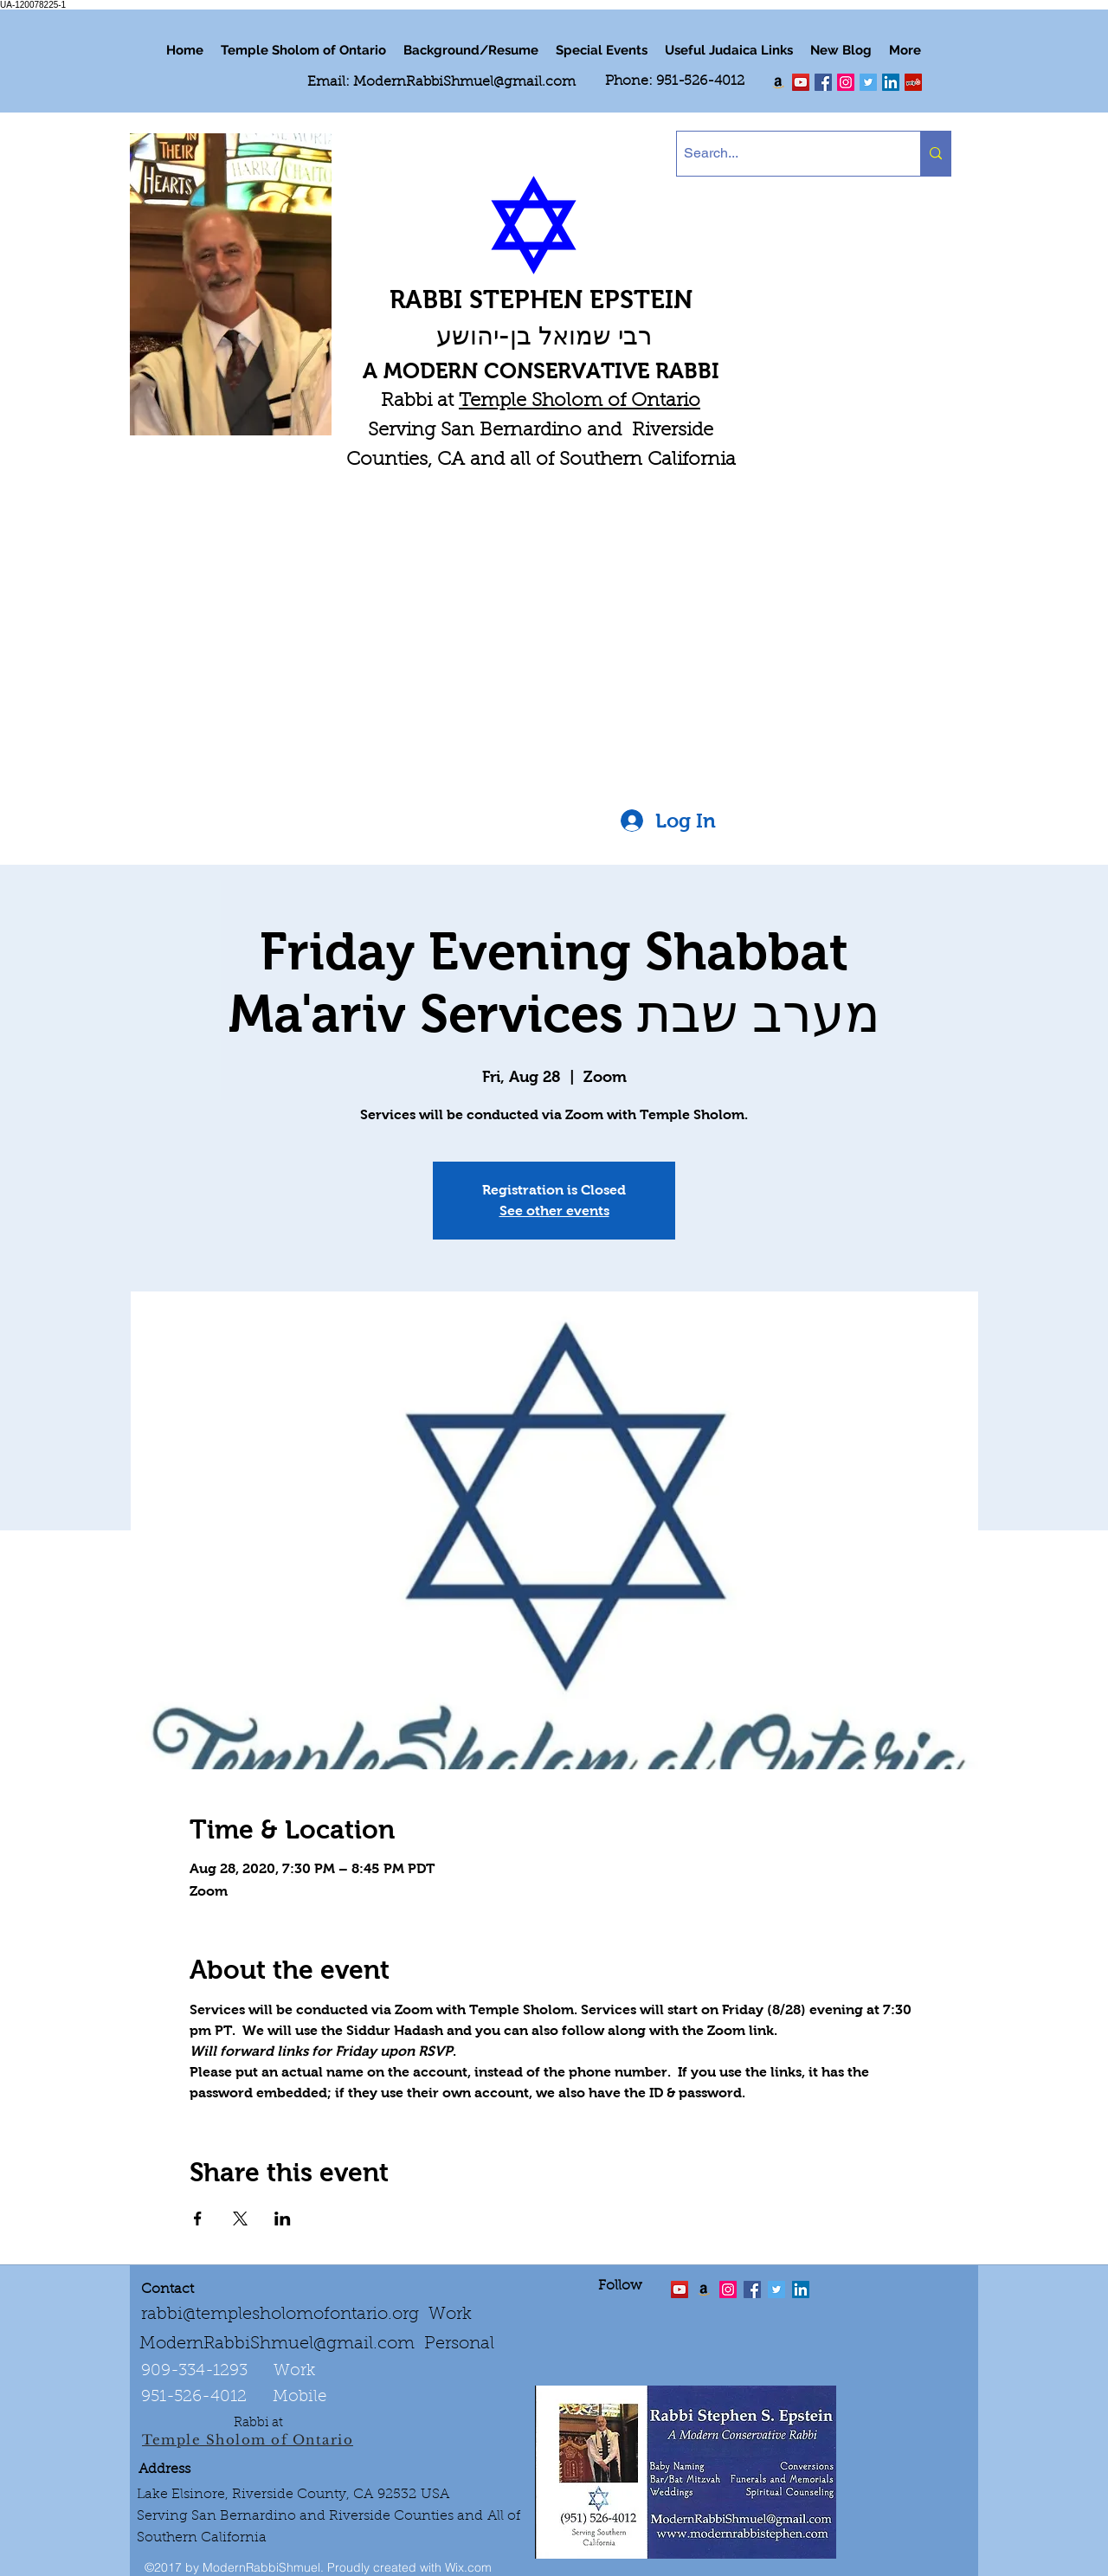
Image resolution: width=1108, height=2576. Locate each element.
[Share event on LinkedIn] (282, 2218)
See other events (554, 1210)
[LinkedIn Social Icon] (890, 82)
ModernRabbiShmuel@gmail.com (464, 82)
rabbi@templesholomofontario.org (280, 2314)
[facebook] (823, 82)
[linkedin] (845, 82)
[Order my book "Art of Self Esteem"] (778, 82)
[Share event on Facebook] (198, 2218)
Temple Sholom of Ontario (579, 401)
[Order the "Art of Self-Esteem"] (703, 2289)
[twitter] (800, 82)
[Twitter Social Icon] (868, 82)
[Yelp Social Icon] (913, 82)
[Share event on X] (240, 2218)
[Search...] (784, 154)
